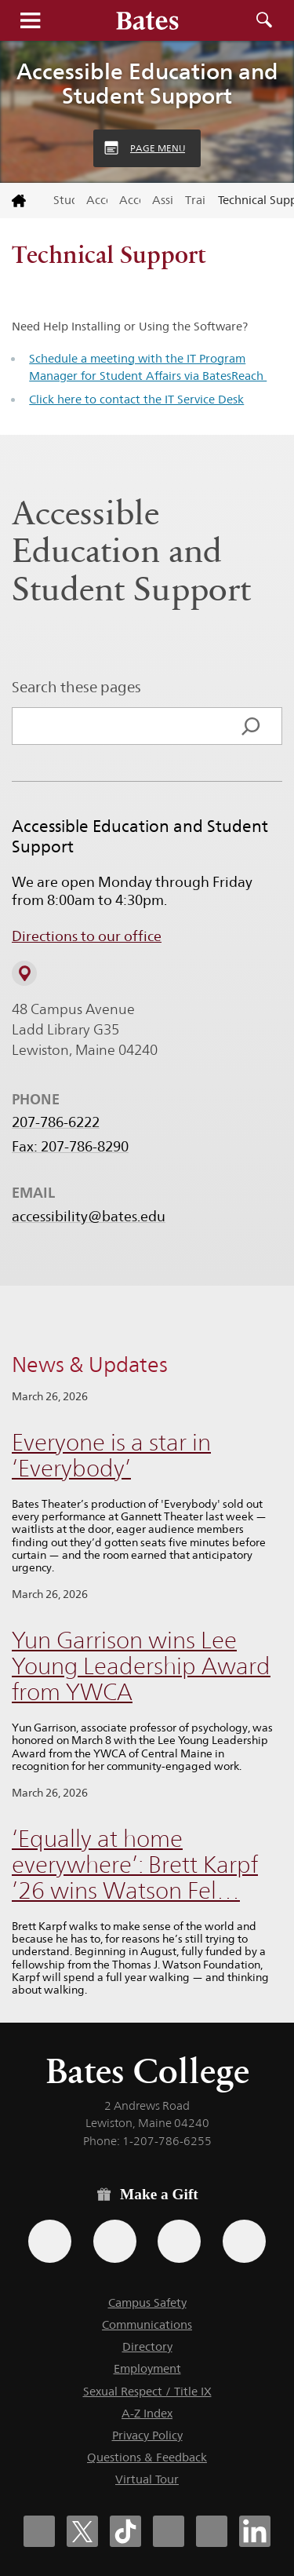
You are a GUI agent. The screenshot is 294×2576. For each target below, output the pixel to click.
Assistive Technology (162, 199)
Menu (30, 20)
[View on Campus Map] (24, 973)
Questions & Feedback (147, 2457)
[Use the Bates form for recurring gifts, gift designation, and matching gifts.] (49, 2241)
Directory (147, 2346)
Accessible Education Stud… (129, 199)
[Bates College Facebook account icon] (39, 2531)
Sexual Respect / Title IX (147, 2391)
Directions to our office (87, 936)
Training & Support (195, 199)
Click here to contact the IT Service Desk (136, 399)
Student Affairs (63, 199)
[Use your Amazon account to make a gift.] (114, 2241)
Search (264, 20)
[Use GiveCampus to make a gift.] (244, 2241)
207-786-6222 (56, 1122)
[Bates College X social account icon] (82, 2531)
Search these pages (76, 686)
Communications (147, 2324)
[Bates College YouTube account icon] (211, 2531)
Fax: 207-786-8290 (70, 1147)
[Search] (251, 726)
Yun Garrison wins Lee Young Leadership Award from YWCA (141, 1665)
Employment (147, 2368)
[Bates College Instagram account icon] (168, 2531)
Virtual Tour (147, 2479)
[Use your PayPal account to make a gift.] (179, 2241)
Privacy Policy (147, 2435)
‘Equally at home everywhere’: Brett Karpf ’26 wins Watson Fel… (135, 1864)
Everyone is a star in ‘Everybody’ (111, 1455)
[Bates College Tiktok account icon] (125, 2531)
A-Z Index (147, 2413)
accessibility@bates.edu (88, 1216)
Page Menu (157, 148)
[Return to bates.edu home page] (21, 201)
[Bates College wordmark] (147, 20)
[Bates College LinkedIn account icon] (254, 2531)
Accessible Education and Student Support (147, 83)
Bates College (147, 2071)
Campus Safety (147, 2302)
